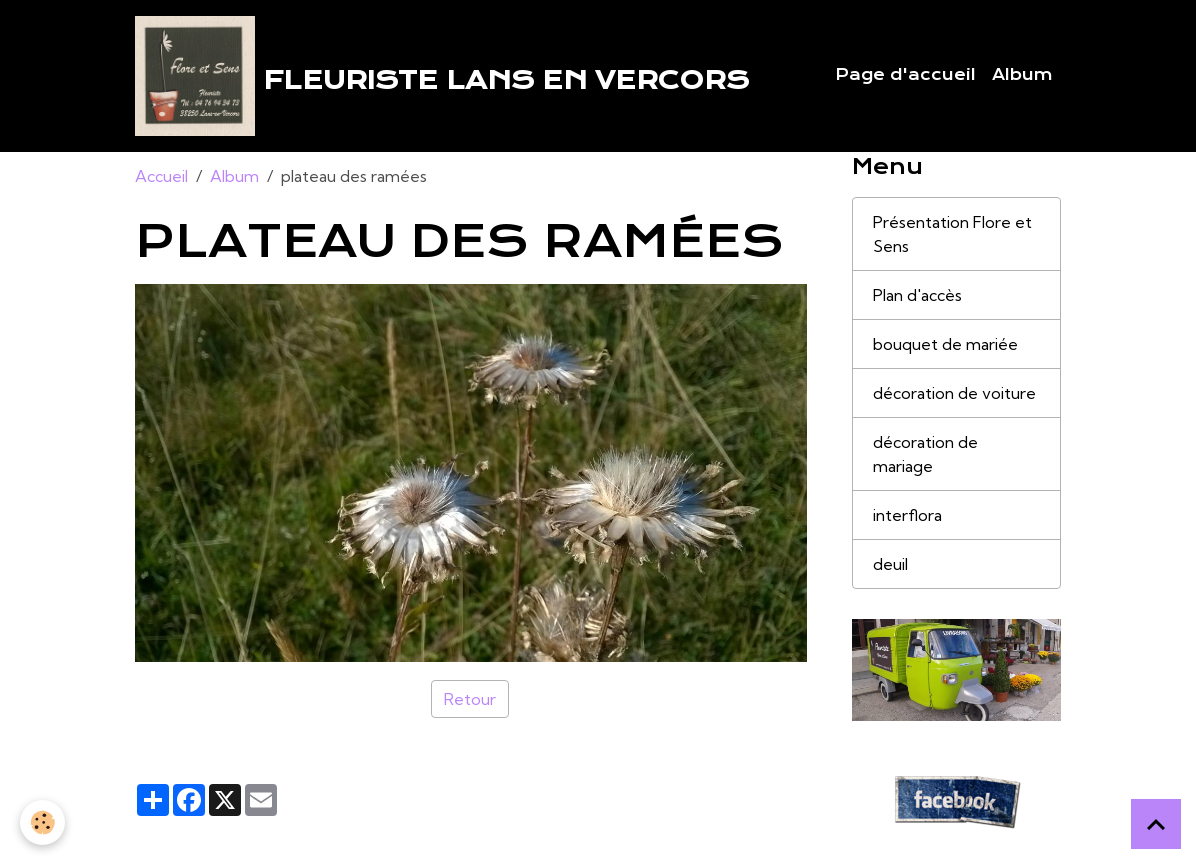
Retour (470, 699)
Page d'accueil (905, 75)
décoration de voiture (954, 393)
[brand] (442, 76)
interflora (907, 515)
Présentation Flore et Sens (952, 234)
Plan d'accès (917, 295)
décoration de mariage (925, 454)
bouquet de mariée (945, 344)
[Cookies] (42, 822)
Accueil (161, 176)
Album (1022, 75)
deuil (890, 564)
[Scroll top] (1156, 824)
